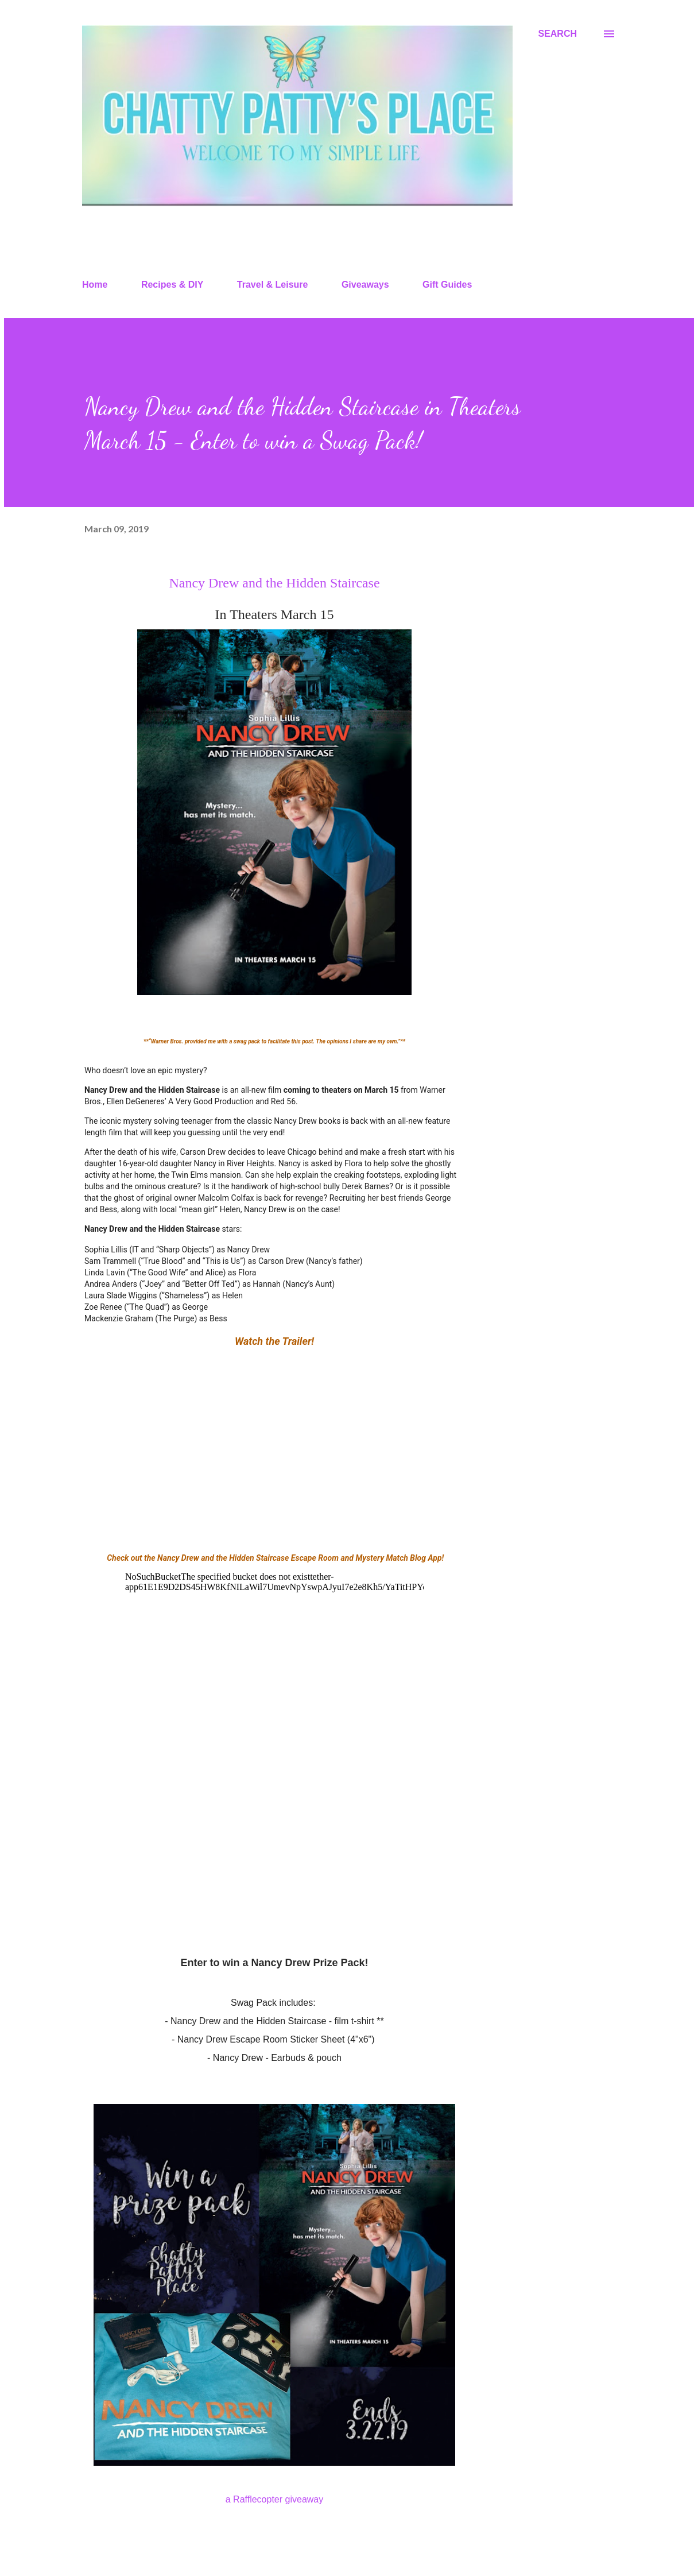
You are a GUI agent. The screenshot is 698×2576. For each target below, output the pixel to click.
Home (94, 284)
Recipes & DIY (172, 284)
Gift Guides (447, 284)
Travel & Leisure (272, 284)
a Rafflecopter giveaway (274, 2499)
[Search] (557, 33)
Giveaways (365, 284)
